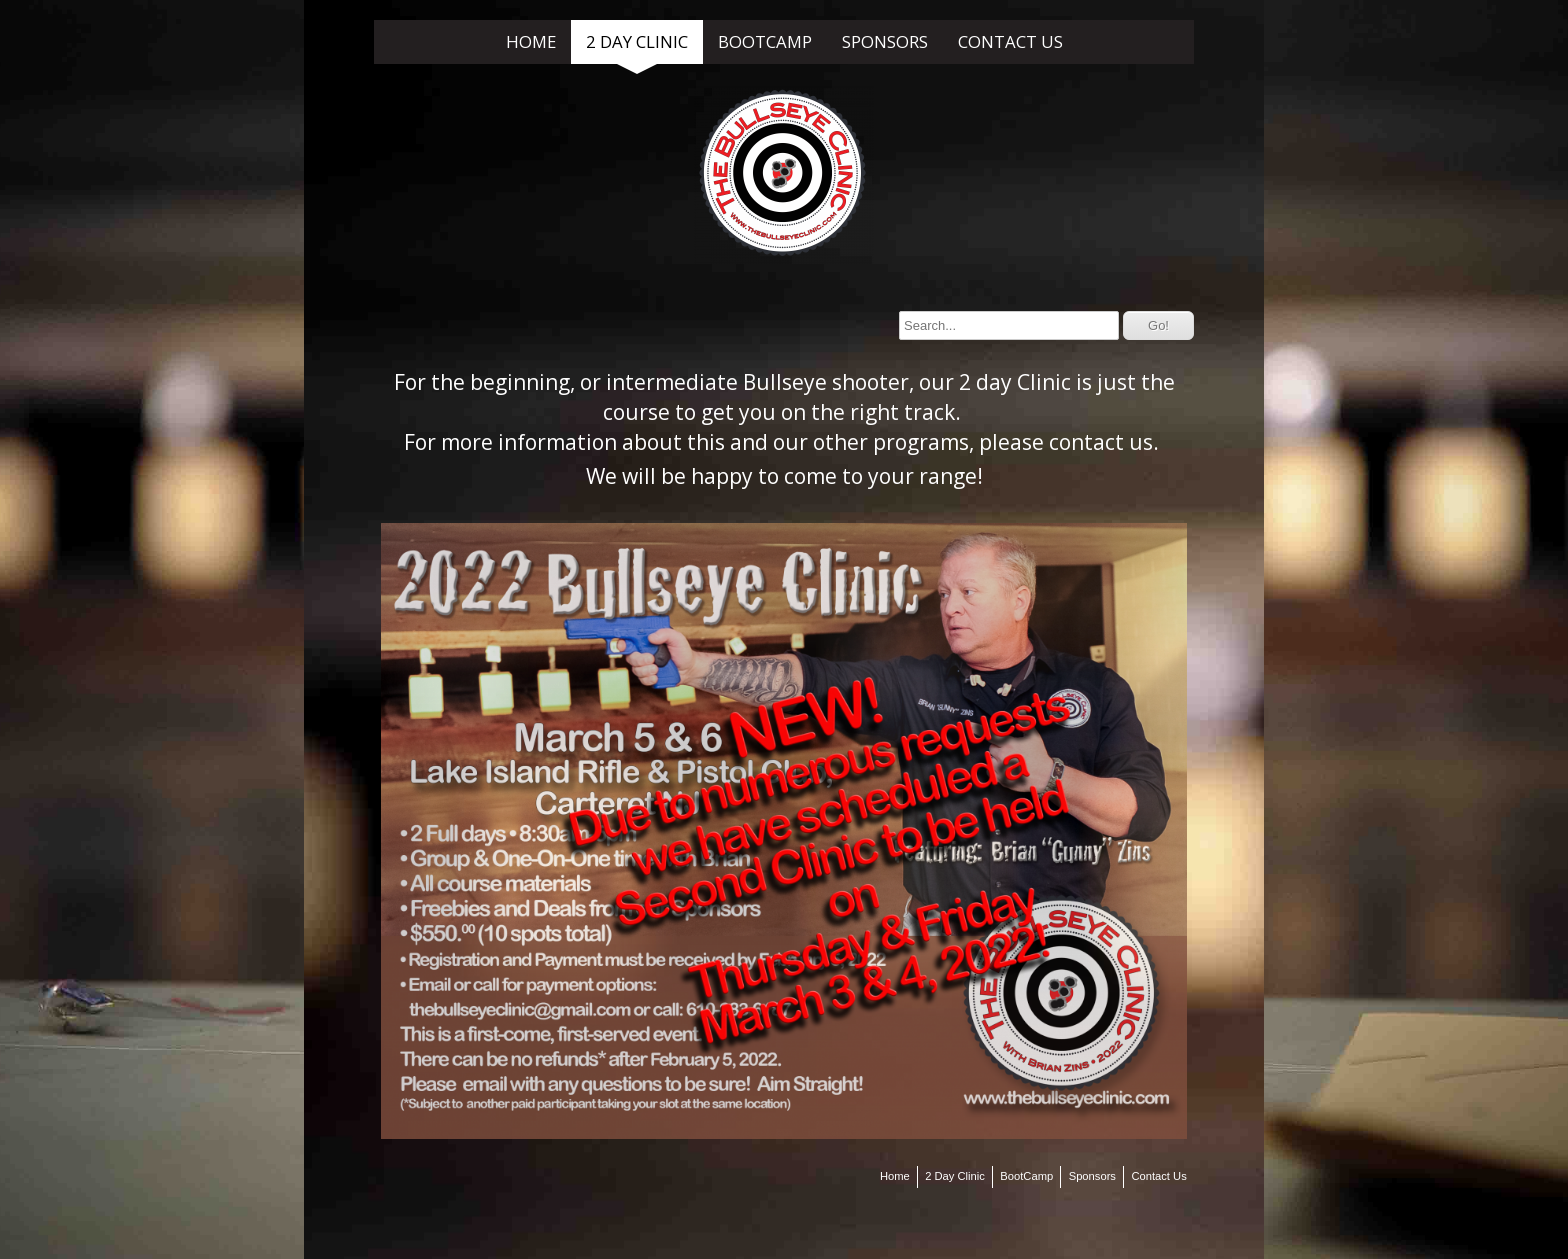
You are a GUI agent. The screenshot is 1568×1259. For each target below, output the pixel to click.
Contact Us (1010, 41)
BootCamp (765, 41)
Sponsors (885, 41)
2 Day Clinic (637, 41)
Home (531, 41)
